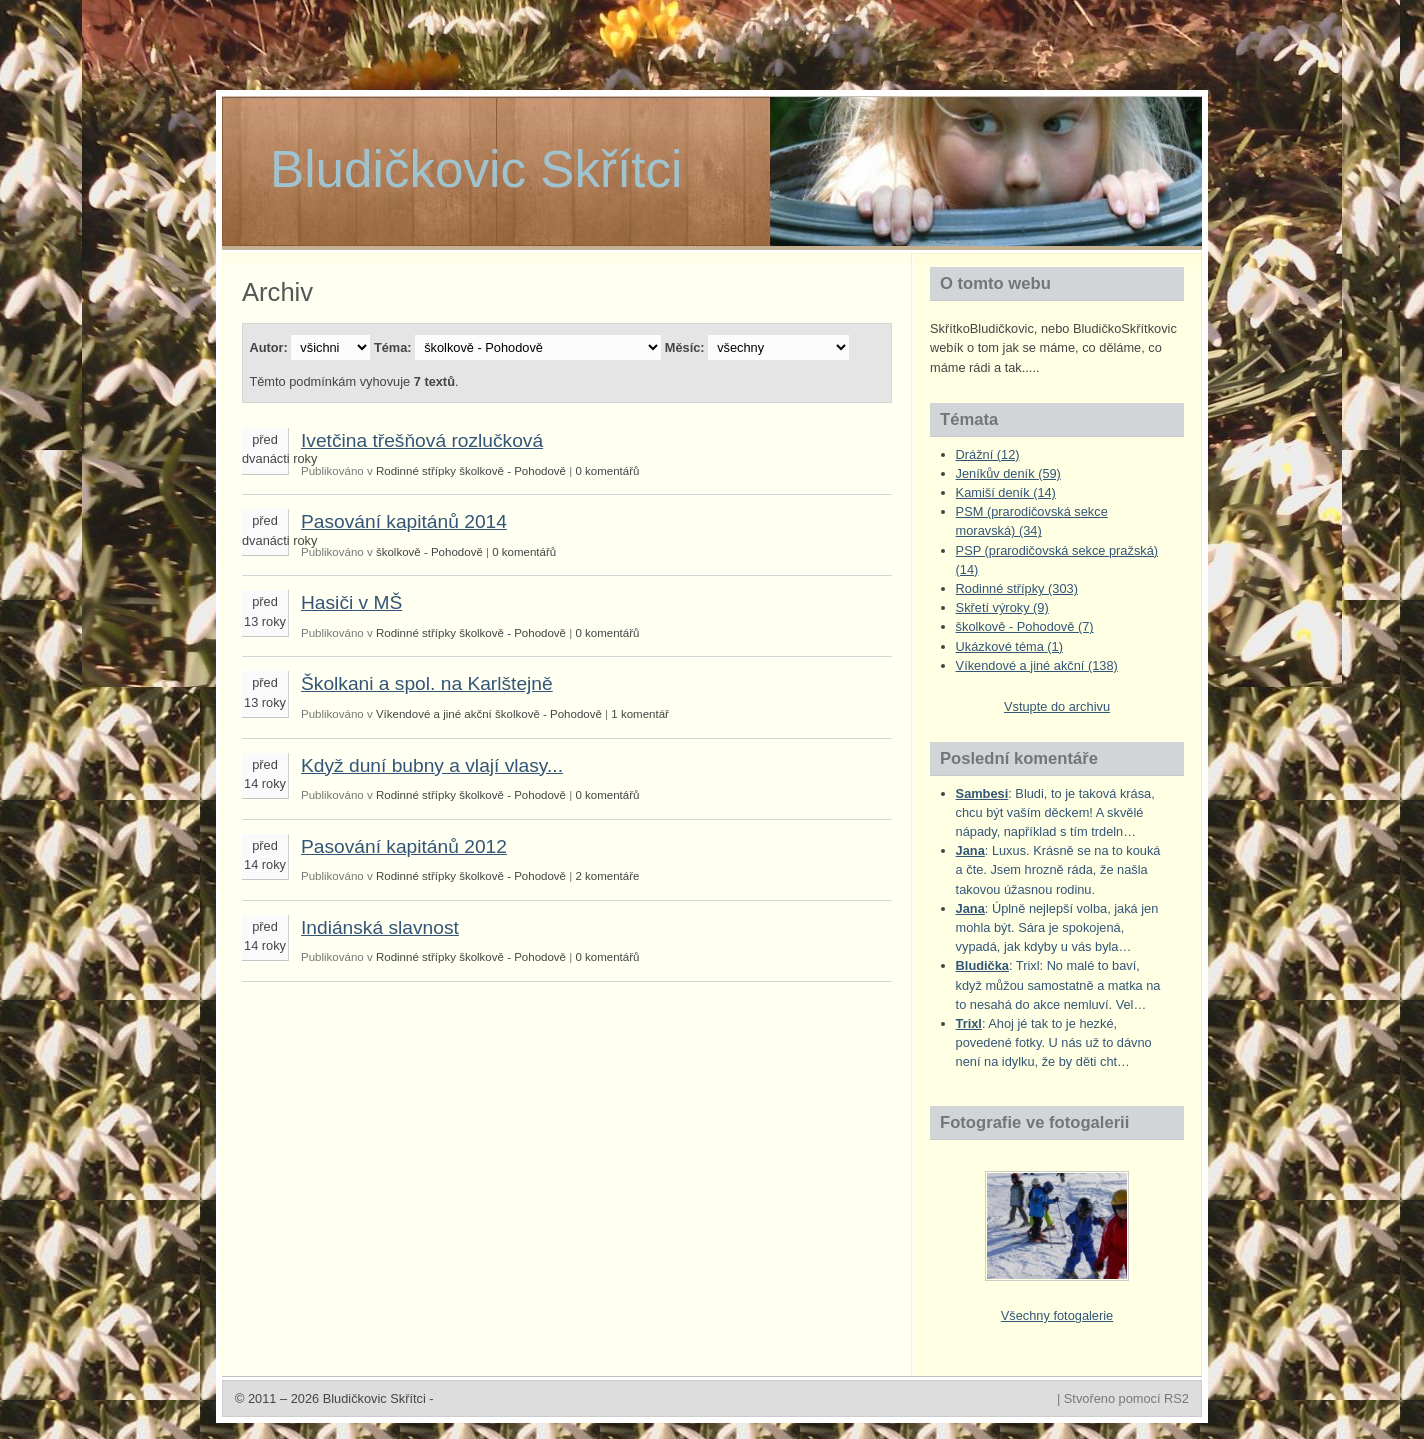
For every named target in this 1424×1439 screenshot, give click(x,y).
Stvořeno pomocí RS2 (1126, 1398)
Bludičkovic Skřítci (476, 169)
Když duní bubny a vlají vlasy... (432, 765)
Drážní (988, 454)
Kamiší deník (1006, 492)
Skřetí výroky (1002, 607)
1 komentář (640, 714)
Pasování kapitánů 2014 (404, 521)
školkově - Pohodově (512, 471)
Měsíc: (685, 347)
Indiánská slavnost (380, 927)
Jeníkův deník (1008, 473)
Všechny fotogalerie (1057, 1315)
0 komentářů (607, 471)
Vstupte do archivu (1057, 706)
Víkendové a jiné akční (434, 714)
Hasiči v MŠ (351, 602)
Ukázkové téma (1009, 646)
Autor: (268, 347)
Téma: (393, 347)
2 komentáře (607, 876)
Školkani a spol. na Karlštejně (427, 683)
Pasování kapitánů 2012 (404, 846)
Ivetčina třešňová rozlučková (422, 440)
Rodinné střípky (416, 471)
